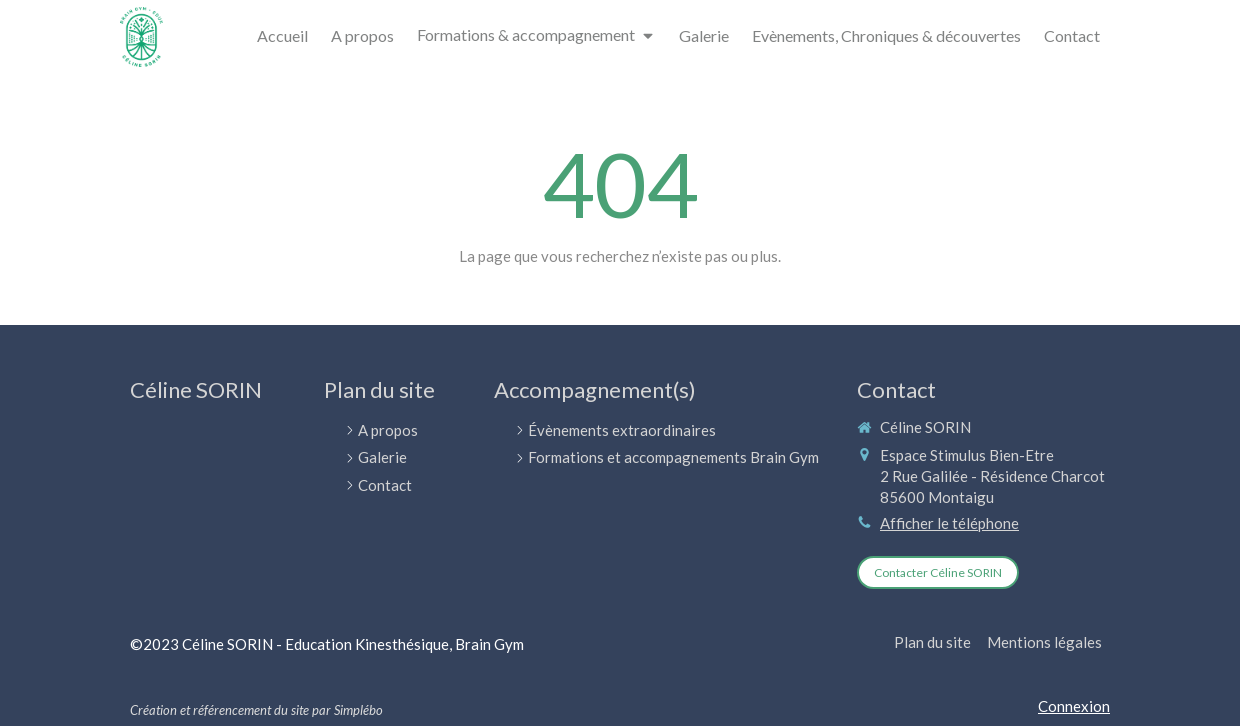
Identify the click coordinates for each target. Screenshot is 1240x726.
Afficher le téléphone (949, 523)
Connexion (1074, 706)
